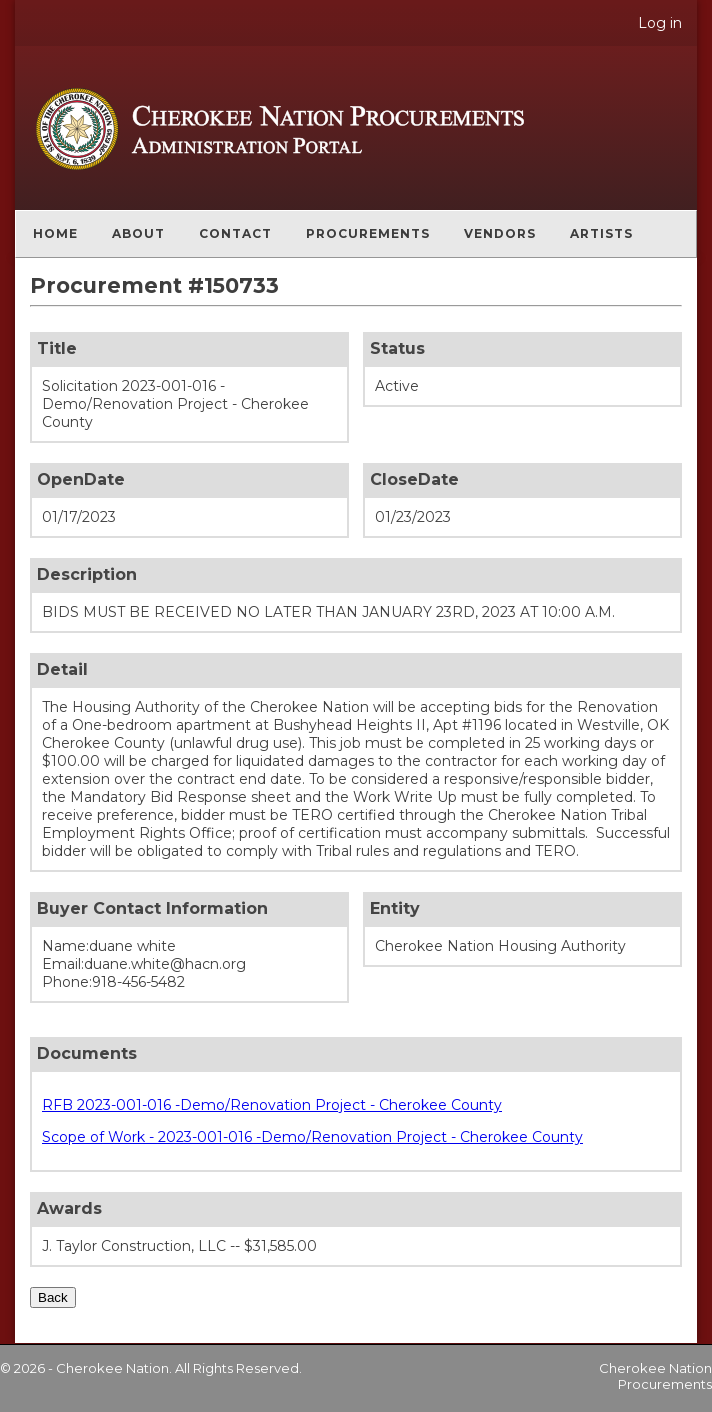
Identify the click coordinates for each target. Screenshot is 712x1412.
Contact (235, 233)
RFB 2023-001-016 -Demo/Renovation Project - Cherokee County (272, 1105)
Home (55, 233)
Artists (601, 233)
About (138, 233)
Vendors (500, 233)
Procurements (368, 233)
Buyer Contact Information (152, 908)
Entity (395, 908)
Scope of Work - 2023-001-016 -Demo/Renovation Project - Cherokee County (312, 1137)
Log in (660, 23)
